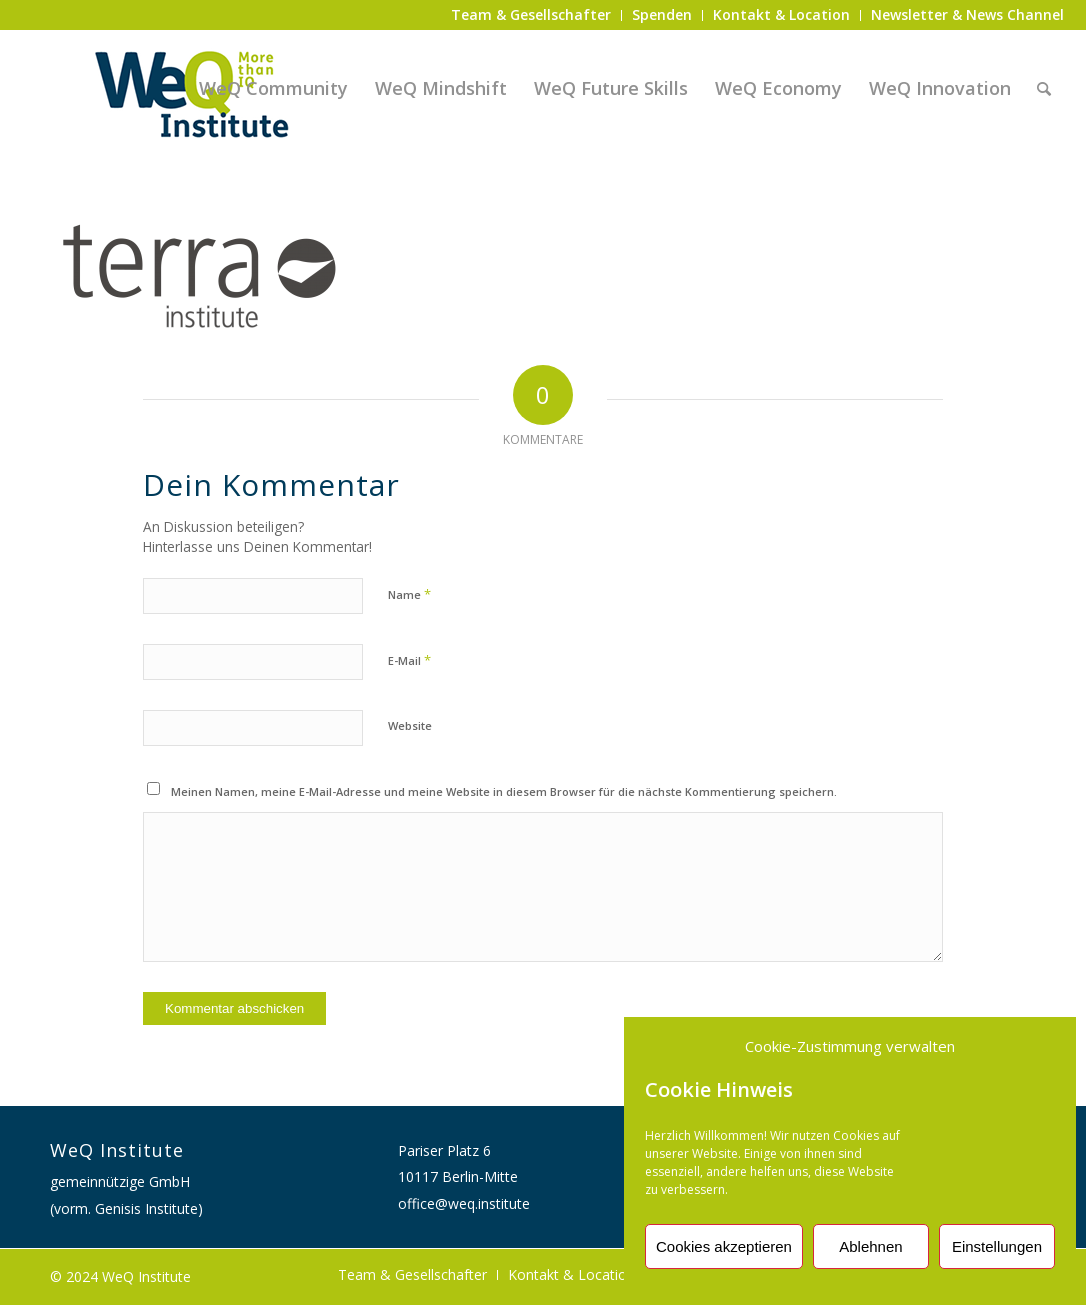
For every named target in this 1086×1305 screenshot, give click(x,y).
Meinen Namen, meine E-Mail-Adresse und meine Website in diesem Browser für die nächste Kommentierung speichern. (504, 791)
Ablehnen (870, 1246)
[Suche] (1044, 88)
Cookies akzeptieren (724, 1246)
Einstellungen (997, 1246)
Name (409, 594)
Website (410, 725)
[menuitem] (531, 15)
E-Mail (409, 660)
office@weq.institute (464, 1203)
